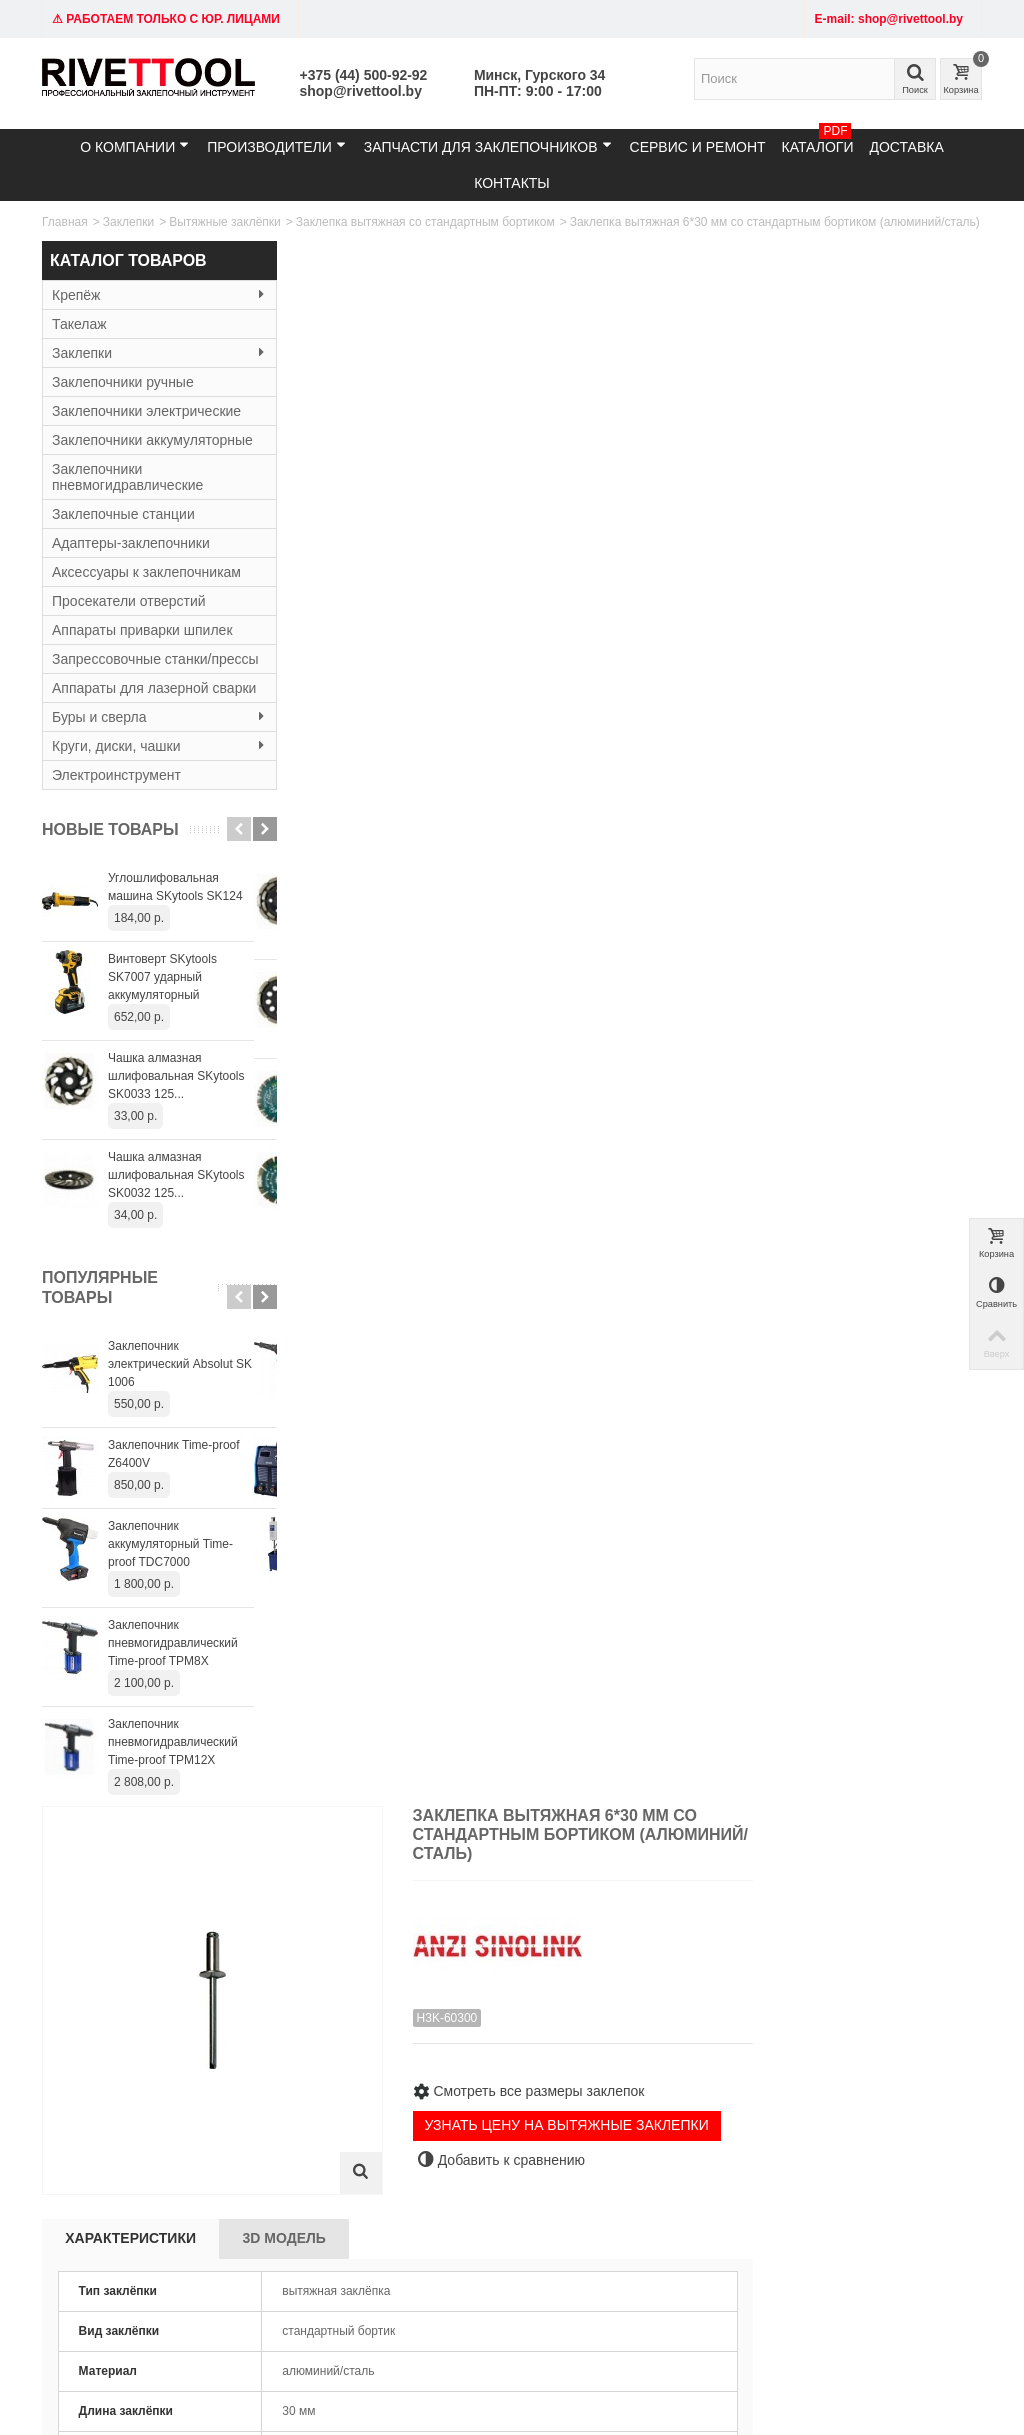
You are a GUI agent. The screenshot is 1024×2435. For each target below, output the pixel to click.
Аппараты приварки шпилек (142, 646)
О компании (134, 146)
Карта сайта (632, 2123)
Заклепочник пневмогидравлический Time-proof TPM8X (173, 1691)
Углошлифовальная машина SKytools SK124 (175, 935)
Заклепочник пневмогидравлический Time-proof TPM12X (173, 1790)
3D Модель (526, 666)
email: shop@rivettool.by (114, 2143)
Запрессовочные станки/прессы (131, 683)
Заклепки (128, 222)
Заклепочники (281, 2123)
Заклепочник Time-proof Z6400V (174, 1502)
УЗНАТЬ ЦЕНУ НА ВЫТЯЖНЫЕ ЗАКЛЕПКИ (802, 559)
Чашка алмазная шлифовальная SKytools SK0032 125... (176, 1223)
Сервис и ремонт (698, 147)
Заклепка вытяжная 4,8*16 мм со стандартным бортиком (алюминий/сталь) (354, 1489)
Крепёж (148, 295)
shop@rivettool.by (361, 91)
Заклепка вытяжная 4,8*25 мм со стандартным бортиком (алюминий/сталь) (906, 1489)
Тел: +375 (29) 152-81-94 (117, 2123)
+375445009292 (510, 2310)
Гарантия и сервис (488, 2143)
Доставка (906, 147)
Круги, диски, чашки (148, 794)
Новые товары (110, 877)
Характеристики (373, 666)
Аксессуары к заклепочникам (146, 588)
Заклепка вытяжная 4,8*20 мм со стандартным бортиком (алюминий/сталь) (630, 1489)
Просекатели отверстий (129, 617)
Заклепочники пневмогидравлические (127, 493)
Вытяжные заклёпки (225, 222)
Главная (65, 222)
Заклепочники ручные (123, 382)
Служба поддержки (652, 2143)
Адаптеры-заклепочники (131, 559)
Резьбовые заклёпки (299, 2163)
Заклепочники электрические (146, 411)
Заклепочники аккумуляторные (105, 448)
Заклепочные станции (123, 530)
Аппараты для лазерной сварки (130, 728)
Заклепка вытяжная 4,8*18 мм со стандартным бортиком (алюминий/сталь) (492, 1489)
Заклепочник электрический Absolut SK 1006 (180, 1412)
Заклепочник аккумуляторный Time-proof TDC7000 (170, 1592)
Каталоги (818, 142)
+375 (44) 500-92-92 (364, 75)
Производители (276, 146)
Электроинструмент (116, 823)
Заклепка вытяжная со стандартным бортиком (425, 222)
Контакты (512, 183)
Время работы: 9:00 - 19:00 (107, 2172)
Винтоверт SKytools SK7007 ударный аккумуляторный (162, 1025)
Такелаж (79, 324)
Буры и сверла (148, 765)
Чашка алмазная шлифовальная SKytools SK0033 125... (176, 1124)
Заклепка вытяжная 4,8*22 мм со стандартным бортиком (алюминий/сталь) (768, 1489)
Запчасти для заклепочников (488, 146)
